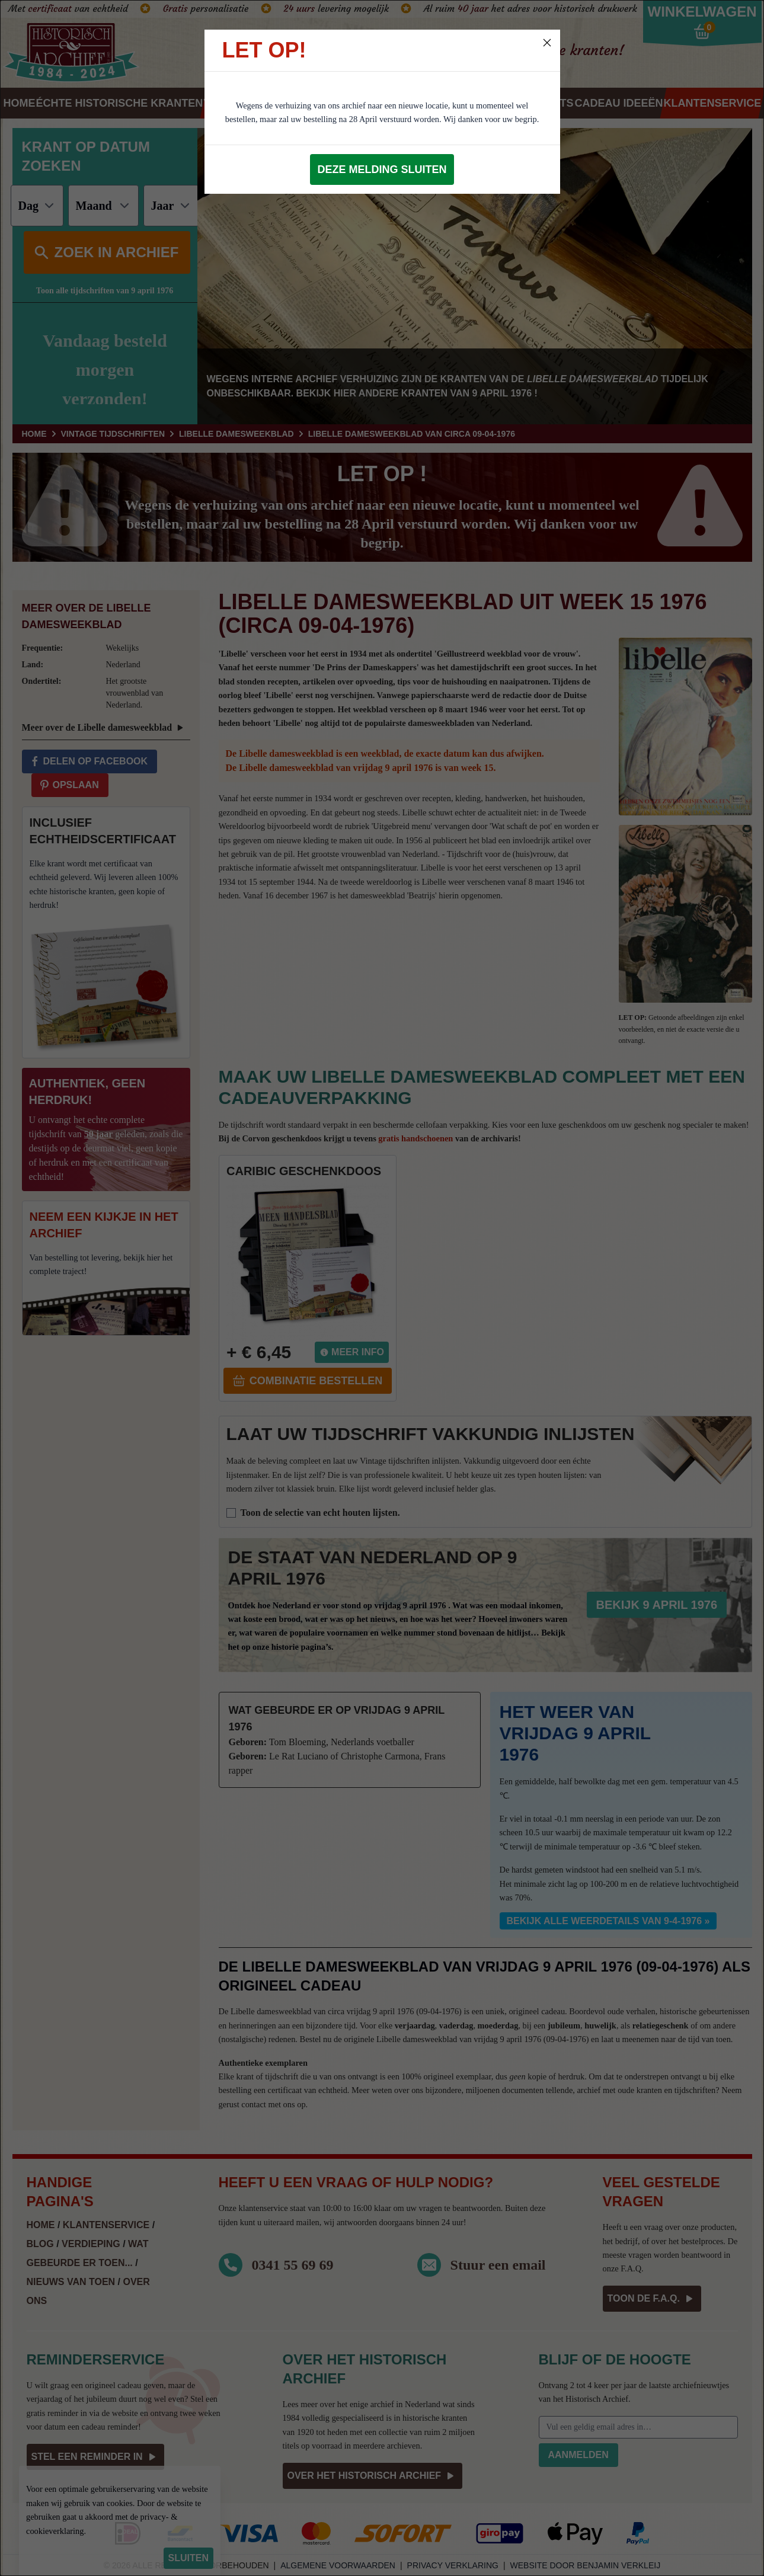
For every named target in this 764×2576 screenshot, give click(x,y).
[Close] (547, 43)
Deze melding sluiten (381, 169)
